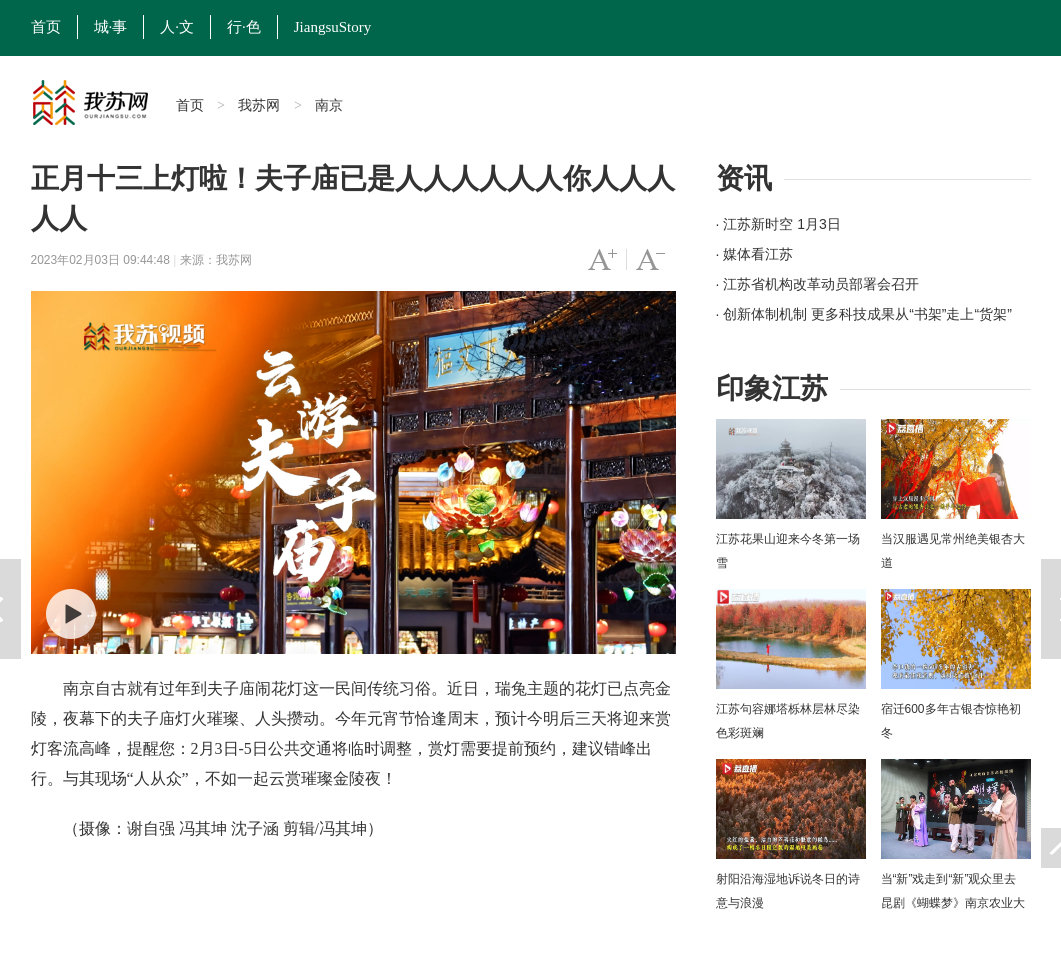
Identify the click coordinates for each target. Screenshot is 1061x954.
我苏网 (259, 105)
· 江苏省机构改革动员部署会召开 (818, 284)
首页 (46, 27)
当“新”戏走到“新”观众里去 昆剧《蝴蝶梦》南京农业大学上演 (953, 903)
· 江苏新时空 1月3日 (778, 224)
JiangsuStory (333, 27)
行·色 (244, 27)
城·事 (111, 27)
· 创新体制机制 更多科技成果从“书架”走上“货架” (864, 314)
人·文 (177, 27)
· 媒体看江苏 (755, 254)
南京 (329, 105)
